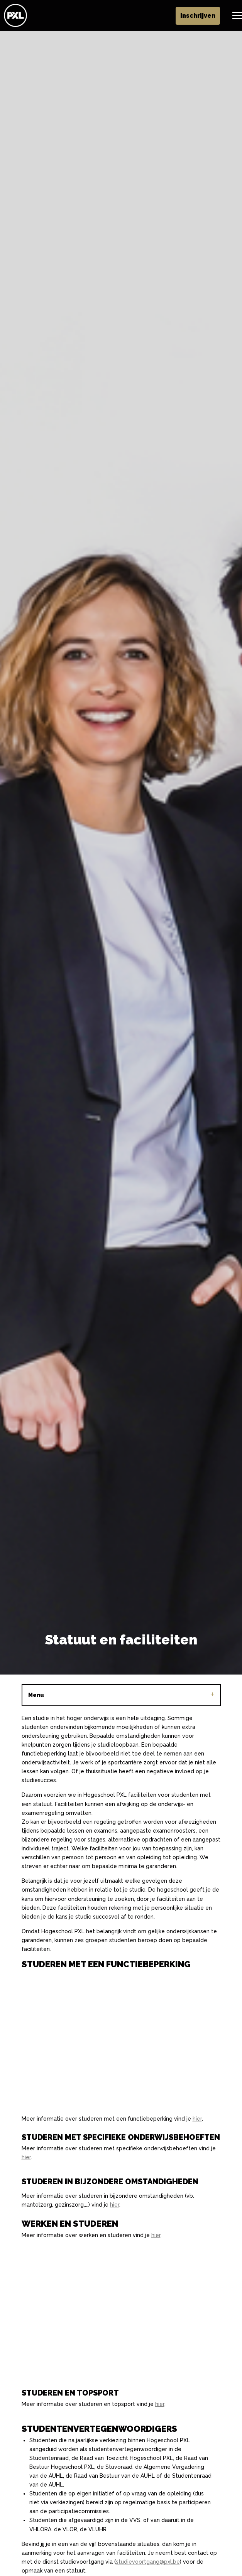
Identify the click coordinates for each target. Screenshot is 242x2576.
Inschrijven (197, 16)
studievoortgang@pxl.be (148, 2562)
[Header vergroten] (238, 15)
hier (197, 2119)
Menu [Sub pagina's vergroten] (121, 1695)
